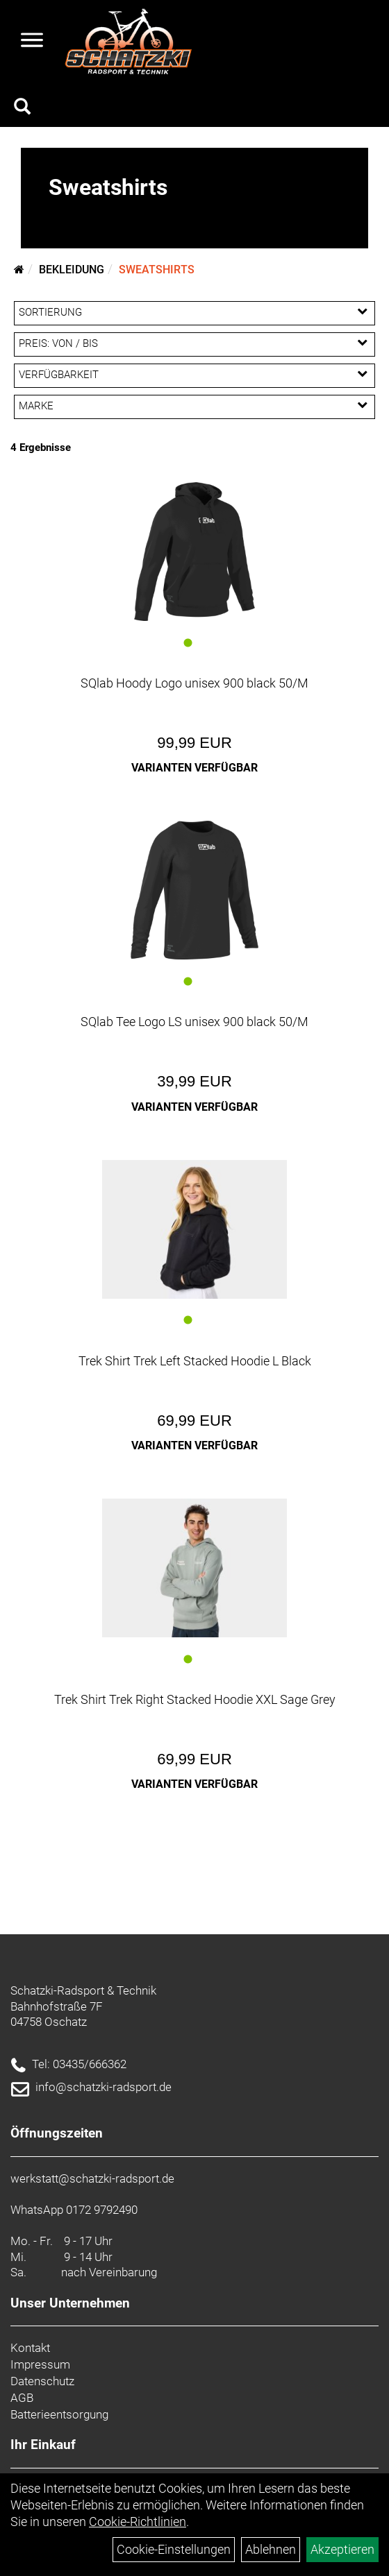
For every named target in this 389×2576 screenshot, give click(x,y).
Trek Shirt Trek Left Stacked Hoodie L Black (194, 1361)
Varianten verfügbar (194, 767)
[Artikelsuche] (22, 108)
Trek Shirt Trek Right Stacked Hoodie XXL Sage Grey (195, 1699)
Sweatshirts (156, 269)
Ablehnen (270, 2549)
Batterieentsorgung (59, 2414)
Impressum (40, 2364)
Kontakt (30, 2348)
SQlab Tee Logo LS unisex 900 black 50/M (194, 1021)
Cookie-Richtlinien (137, 2521)
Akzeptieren (342, 2549)
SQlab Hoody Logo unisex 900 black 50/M (194, 683)
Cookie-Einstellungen (174, 2549)
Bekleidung (71, 269)
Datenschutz (42, 2381)
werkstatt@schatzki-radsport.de (92, 2178)
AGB (21, 2398)
